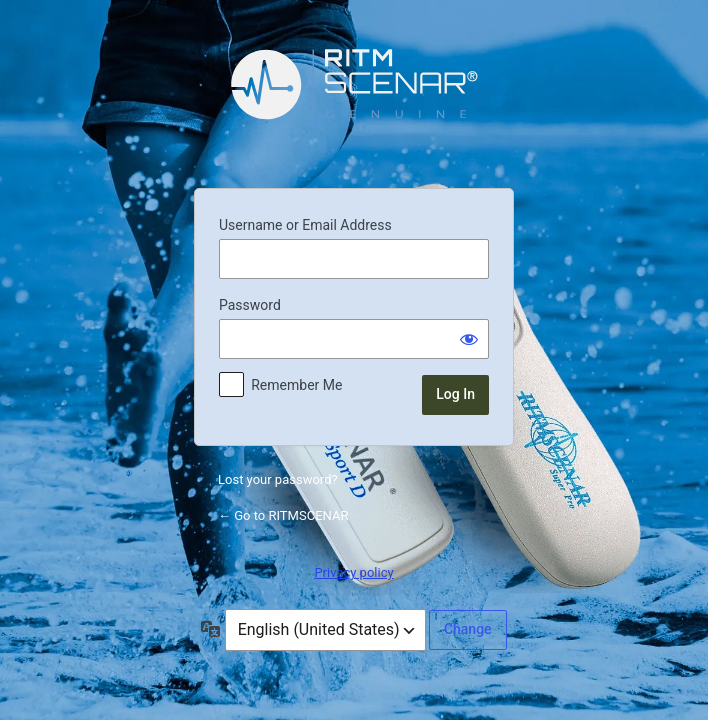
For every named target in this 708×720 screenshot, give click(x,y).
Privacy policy (353, 572)
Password (250, 305)
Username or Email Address (305, 225)
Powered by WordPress (354, 99)
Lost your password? (278, 479)
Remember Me (296, 385)
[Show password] (469, 339)
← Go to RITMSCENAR (283, 515)
